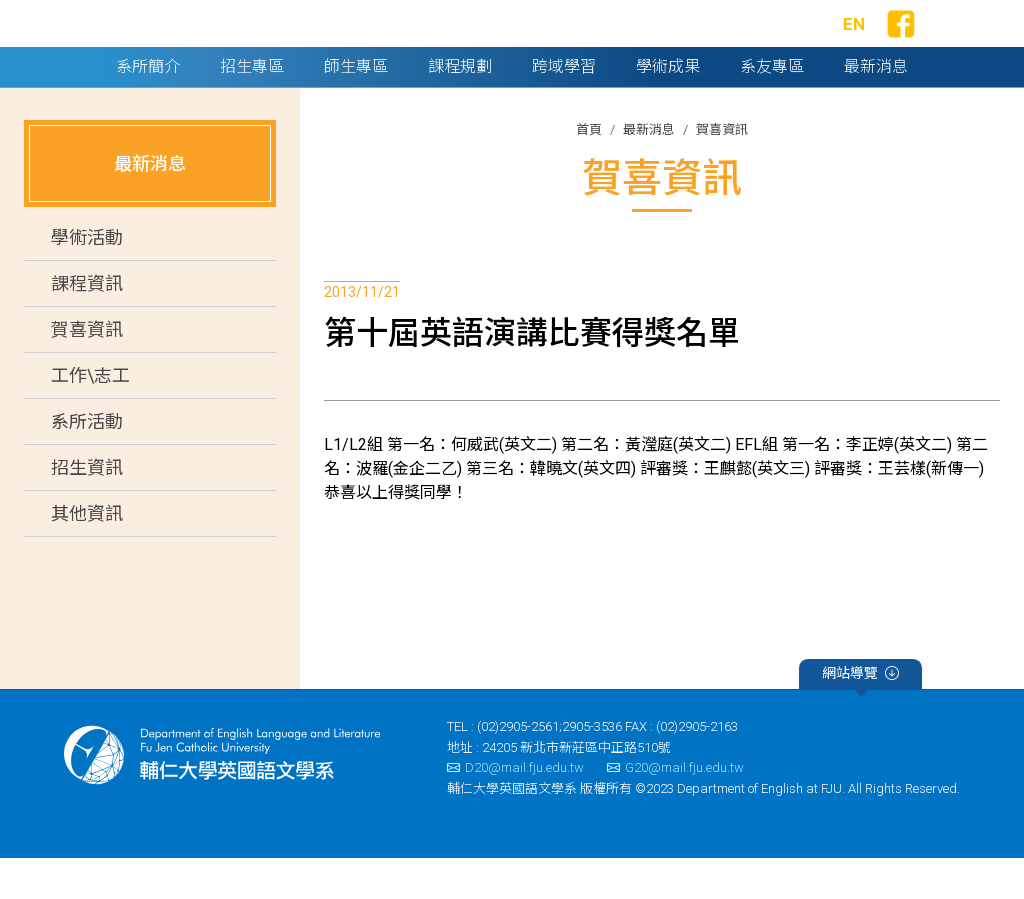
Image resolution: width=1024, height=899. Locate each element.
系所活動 (87, 463)
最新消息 (649, 170)
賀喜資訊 (87, 371)
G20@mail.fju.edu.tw (675, 809)
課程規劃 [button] (460, 107)
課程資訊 (87, 325)
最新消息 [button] (876, 107)
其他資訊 (87, 555)
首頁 (589, 170)
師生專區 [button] (356, 107)
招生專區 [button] (252, 107)
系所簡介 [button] (148, 107)
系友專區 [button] (772, 107)
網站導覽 (860, 718)
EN (854, 45)
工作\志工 (90, 417)
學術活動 (87, 279)
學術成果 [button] (668, 107)
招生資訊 (87, 509)
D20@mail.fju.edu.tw (515, 809)
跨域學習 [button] (564, 107)
